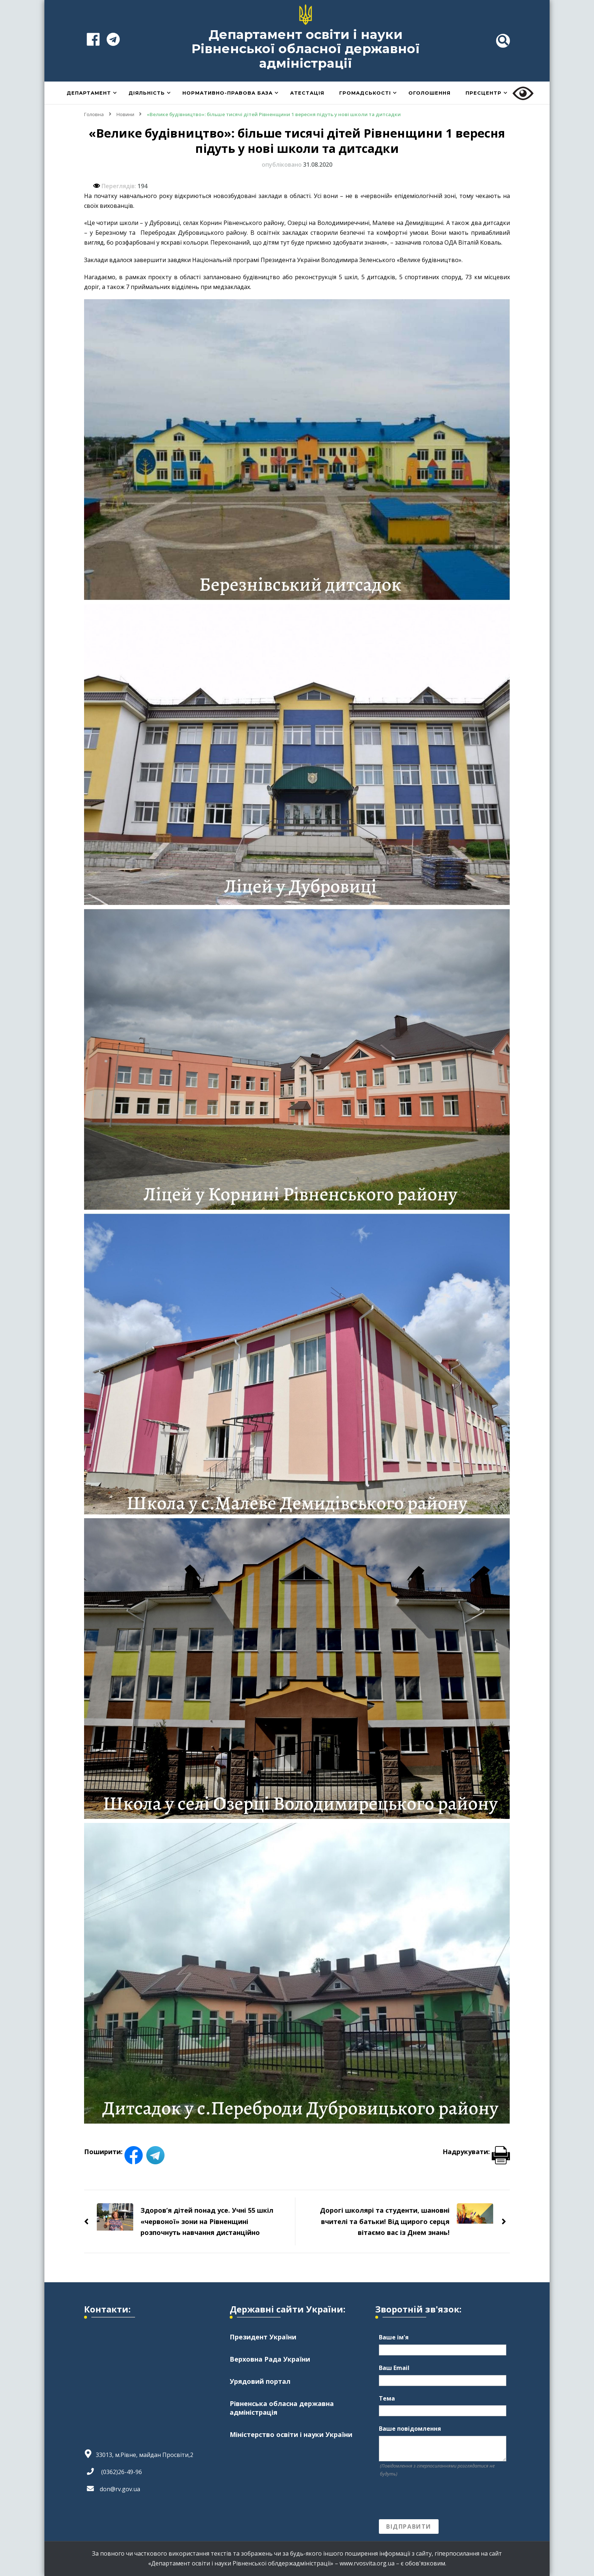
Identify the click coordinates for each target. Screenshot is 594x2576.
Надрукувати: (476, 2151)
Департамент (89, 93)
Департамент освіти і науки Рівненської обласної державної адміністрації (306, 48)
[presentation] (434, 2498)
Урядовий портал (260, 2381)
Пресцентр (484, 93)
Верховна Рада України (270, 2359)
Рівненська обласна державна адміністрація (282, 2408)
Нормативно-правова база (227, 93)
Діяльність (146, 93)
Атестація (307, 93)
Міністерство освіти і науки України (291, 2435)
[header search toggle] (503, 41)
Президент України (263, 2336)
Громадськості (365, 93)
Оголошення (429, 93)
